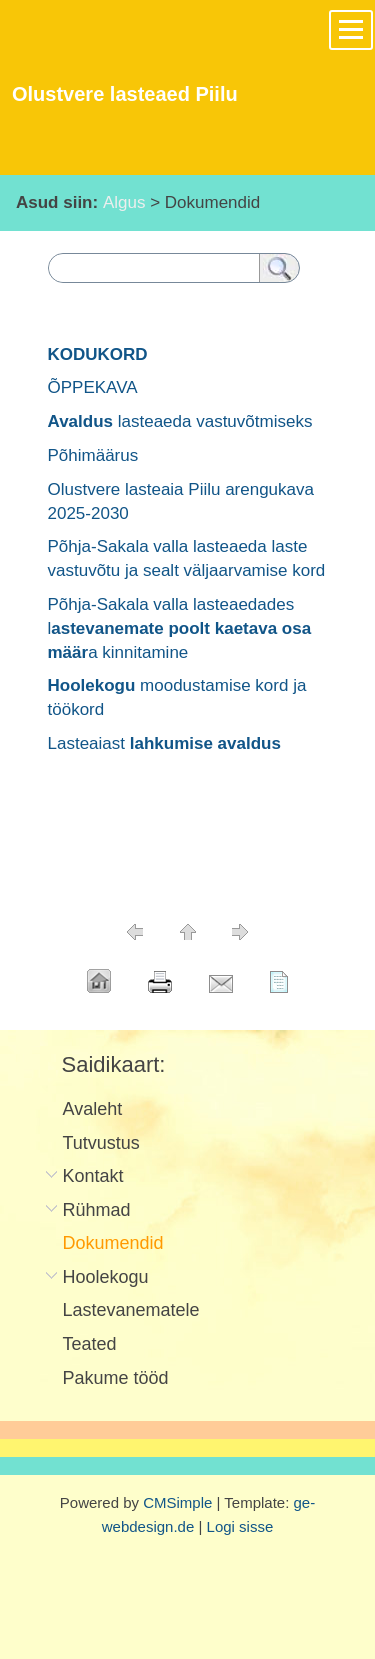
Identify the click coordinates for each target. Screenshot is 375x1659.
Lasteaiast (164, 743)
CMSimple (177, 1502)
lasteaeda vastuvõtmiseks (180, 421)
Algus (124, 202)
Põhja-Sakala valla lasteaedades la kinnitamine (180, 628)
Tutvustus (101, 1143)
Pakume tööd (116, 1378)
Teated (90, 1344)
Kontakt (93, 1176)
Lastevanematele (131, 1310)
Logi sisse (240, 1526)
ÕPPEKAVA (93, 387)
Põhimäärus (93, 455)
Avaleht (93, 1109)
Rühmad (97, 1210)
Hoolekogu (106, 1277)
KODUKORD (98, 354)
